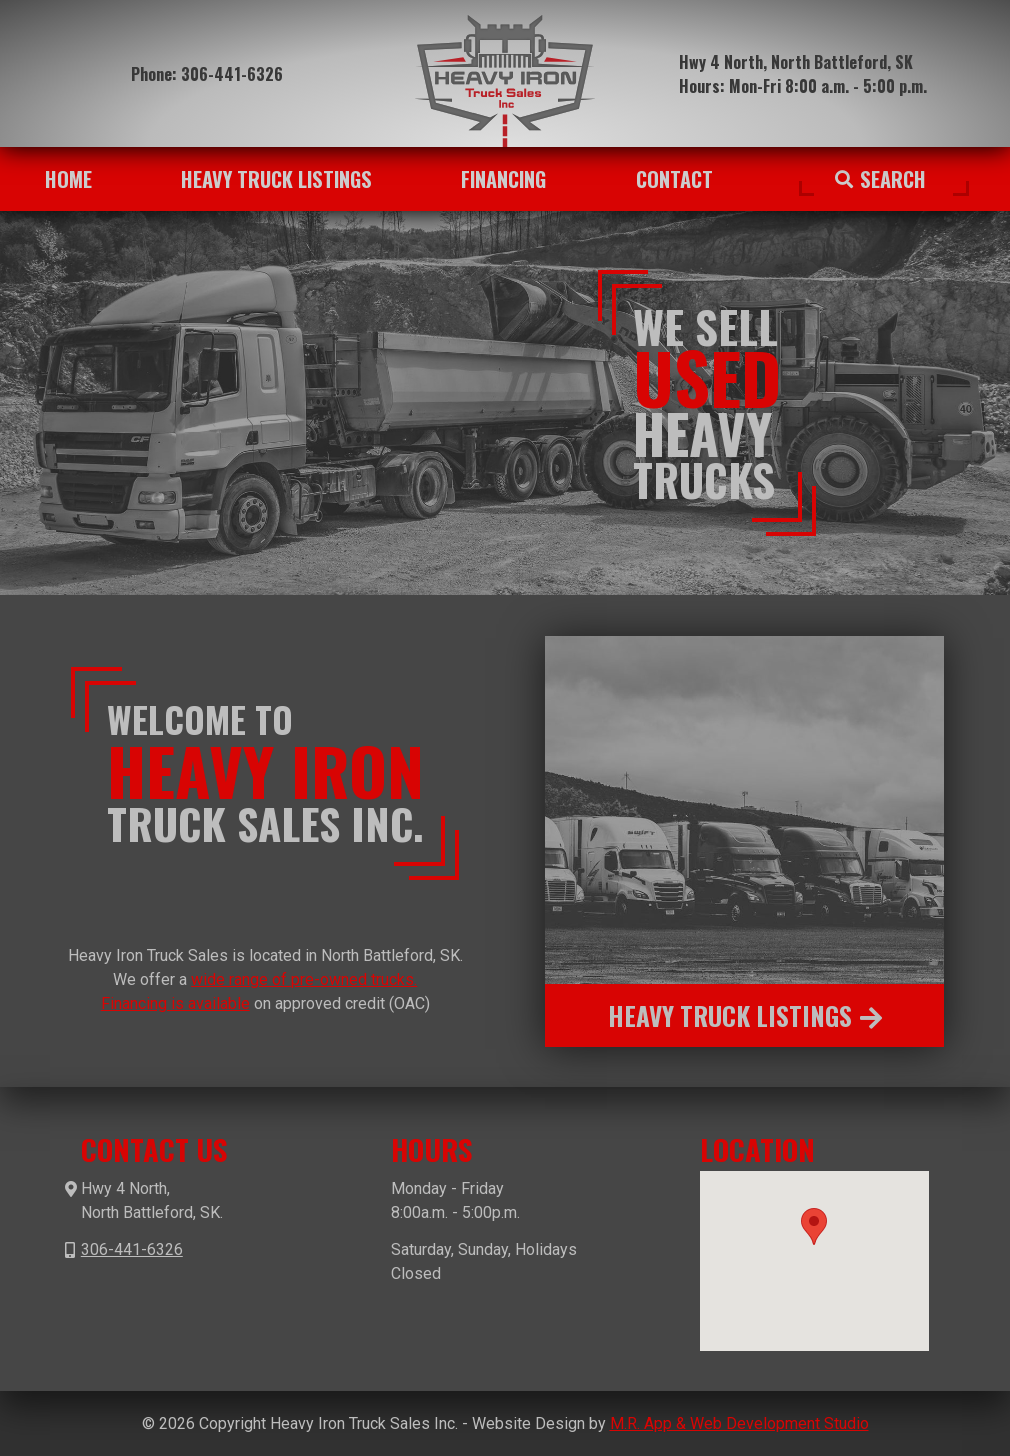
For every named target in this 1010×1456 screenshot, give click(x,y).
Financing (503, 179)
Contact (674, 179)
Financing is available (175, 1003)
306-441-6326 (232, 74)
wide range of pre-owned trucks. (304, 979)
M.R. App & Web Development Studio (739, 1423)
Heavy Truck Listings (276, 179)
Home (68, 179)
